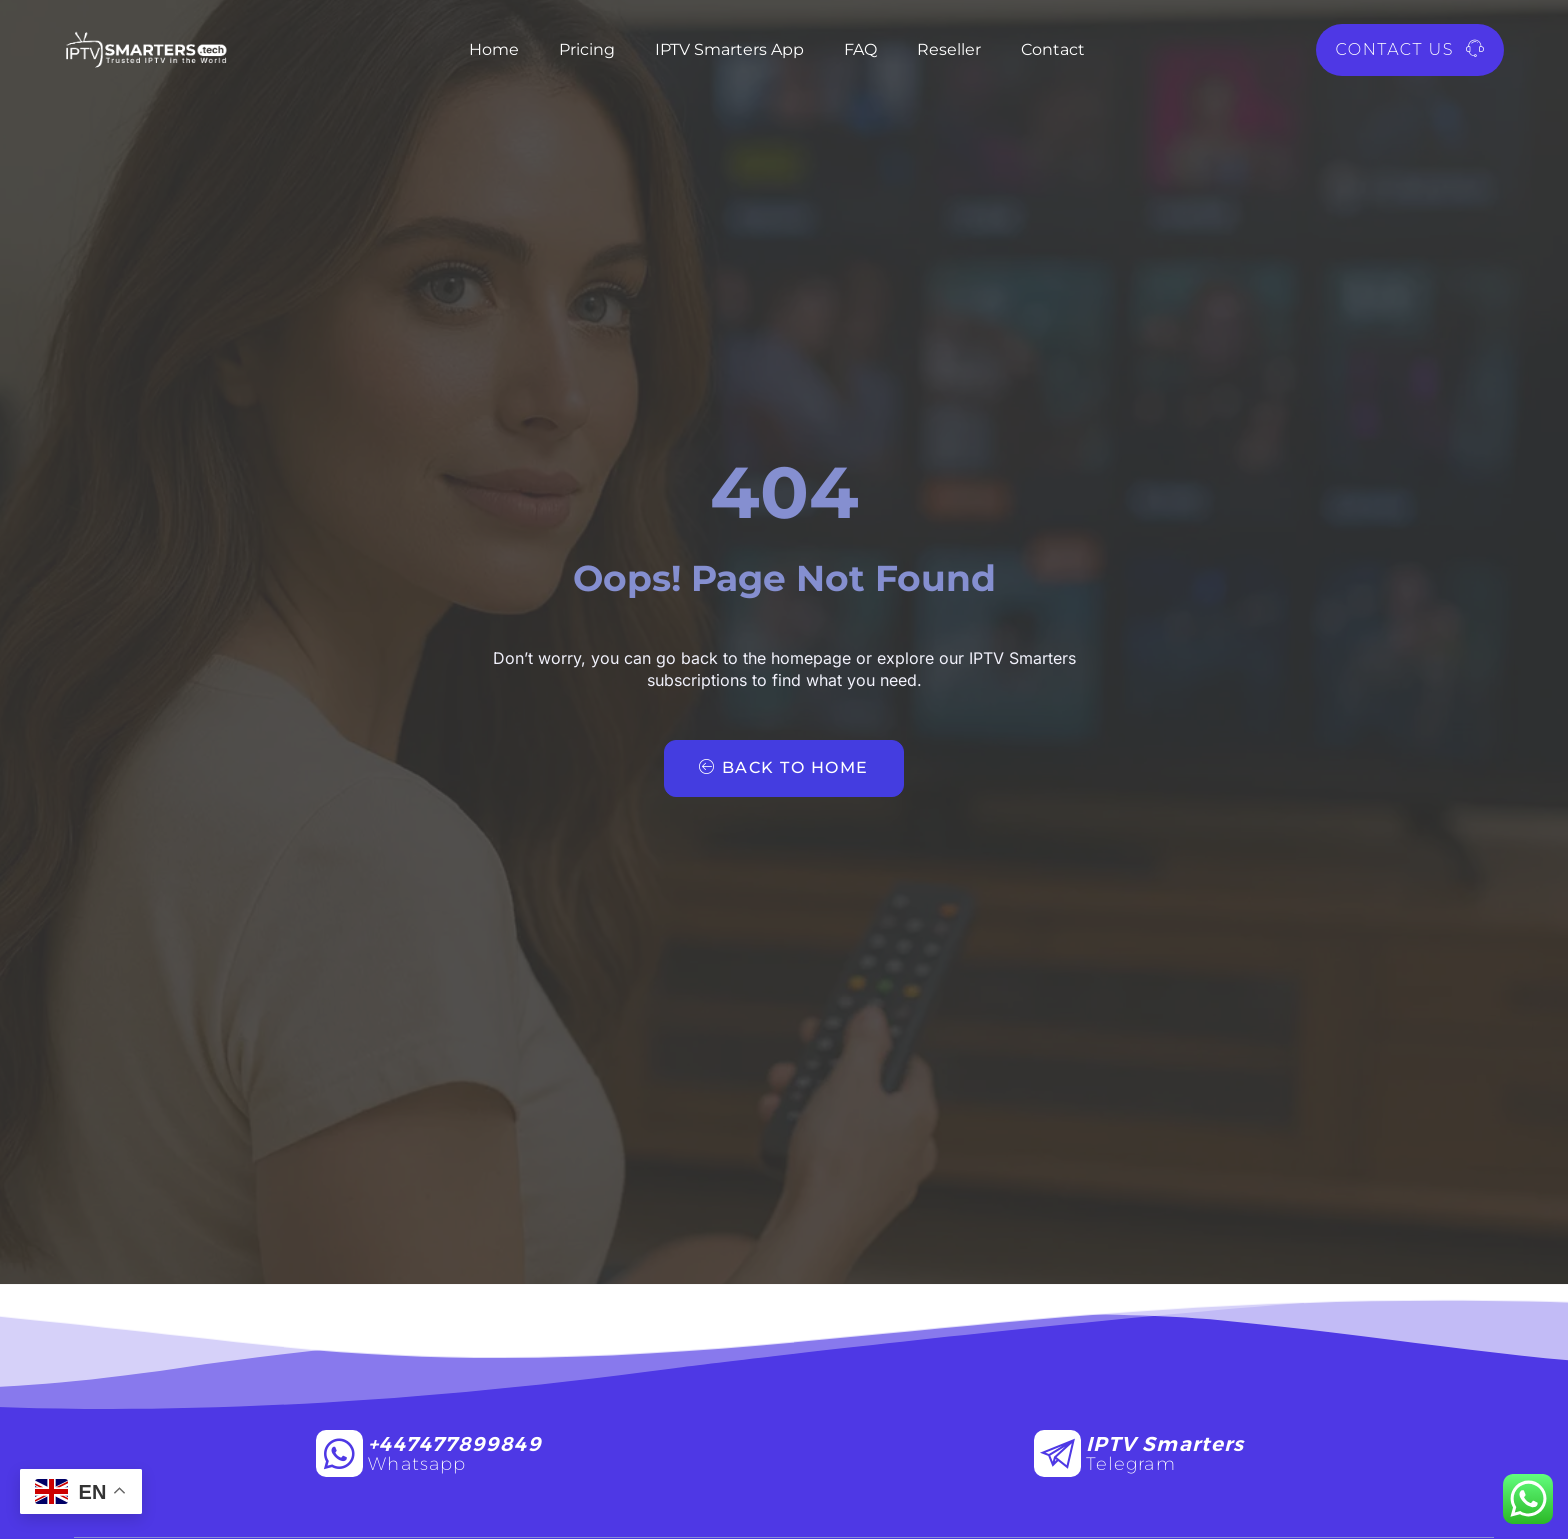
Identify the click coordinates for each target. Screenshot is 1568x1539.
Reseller (949, 49)
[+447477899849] (339, 1453)
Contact (1053, 49)
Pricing (587, 49)
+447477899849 (454, 1444)
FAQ (860, 49)
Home (494, 49)
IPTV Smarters (1165, 1444)
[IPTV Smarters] (1057, 1453)
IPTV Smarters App (729, 49)
